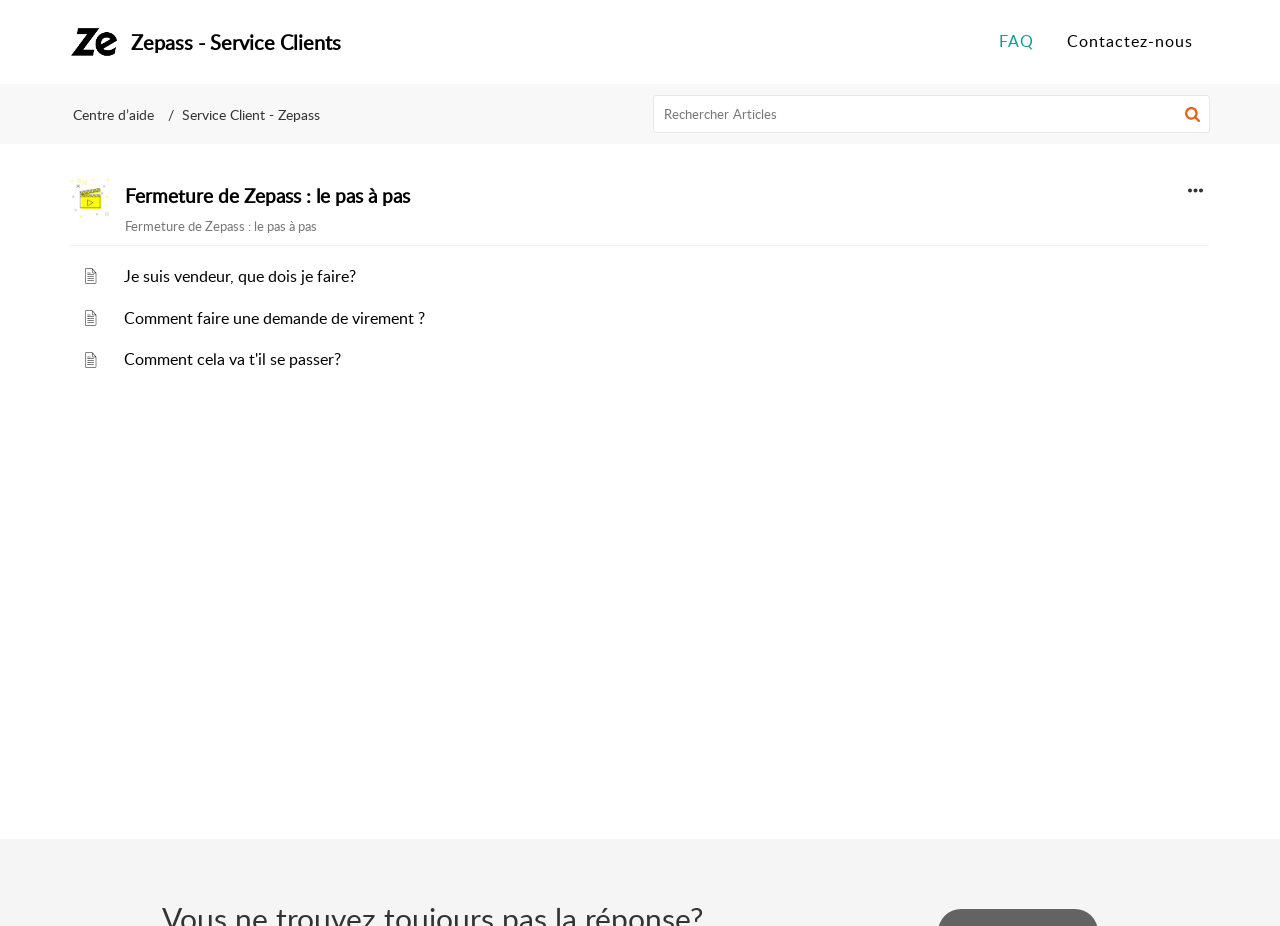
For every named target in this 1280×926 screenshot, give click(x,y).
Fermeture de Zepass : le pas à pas (267, 196)
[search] (932, 114)
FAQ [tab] (1016, 41)
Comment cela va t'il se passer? (232, 359)
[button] (1192, 114)
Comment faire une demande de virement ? (274, 318)
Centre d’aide (113, 114)
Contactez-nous (1130, 41)
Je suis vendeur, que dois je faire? (240, 276)
